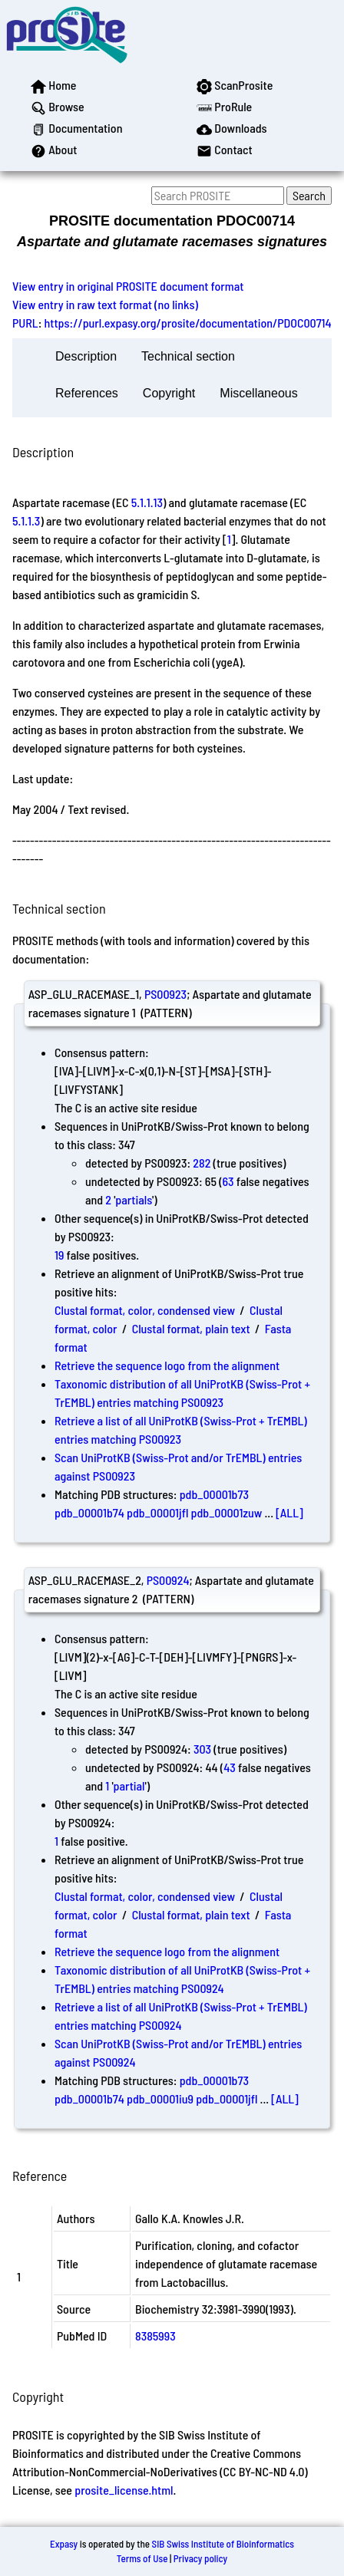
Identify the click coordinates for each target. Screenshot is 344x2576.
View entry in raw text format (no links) (105, 304)
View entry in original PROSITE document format (127, 285)
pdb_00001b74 (89, 1512)
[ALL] (289, 1512)
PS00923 (165, 994)
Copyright (169, 393)
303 (202, 1748)
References (86, 393)
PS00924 (168, 1580)
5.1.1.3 (26, 520)
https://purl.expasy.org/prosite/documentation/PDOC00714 (188, 322)
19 (59, 1254)
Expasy (64, 2544)
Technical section (188, 356)
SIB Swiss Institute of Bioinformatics (223, 2544)
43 (229, 1767)
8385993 (155, 2335)
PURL (25, 322)
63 (227, 1181)
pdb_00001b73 (214, 1494)
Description (86, 356)
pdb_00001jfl (157, 1512)
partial (129, 1785)
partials (133, 1199)
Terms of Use (142, 2558)
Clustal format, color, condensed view (145, 1310)
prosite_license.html (123, 2489)
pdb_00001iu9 (160, 2098)
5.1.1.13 (147, 502)
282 (201, 1162)
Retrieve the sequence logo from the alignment (167, 1365)
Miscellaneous (258, 393)
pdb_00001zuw (227, 1512)
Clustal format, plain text (191, 1328)
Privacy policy (200, 2558)
